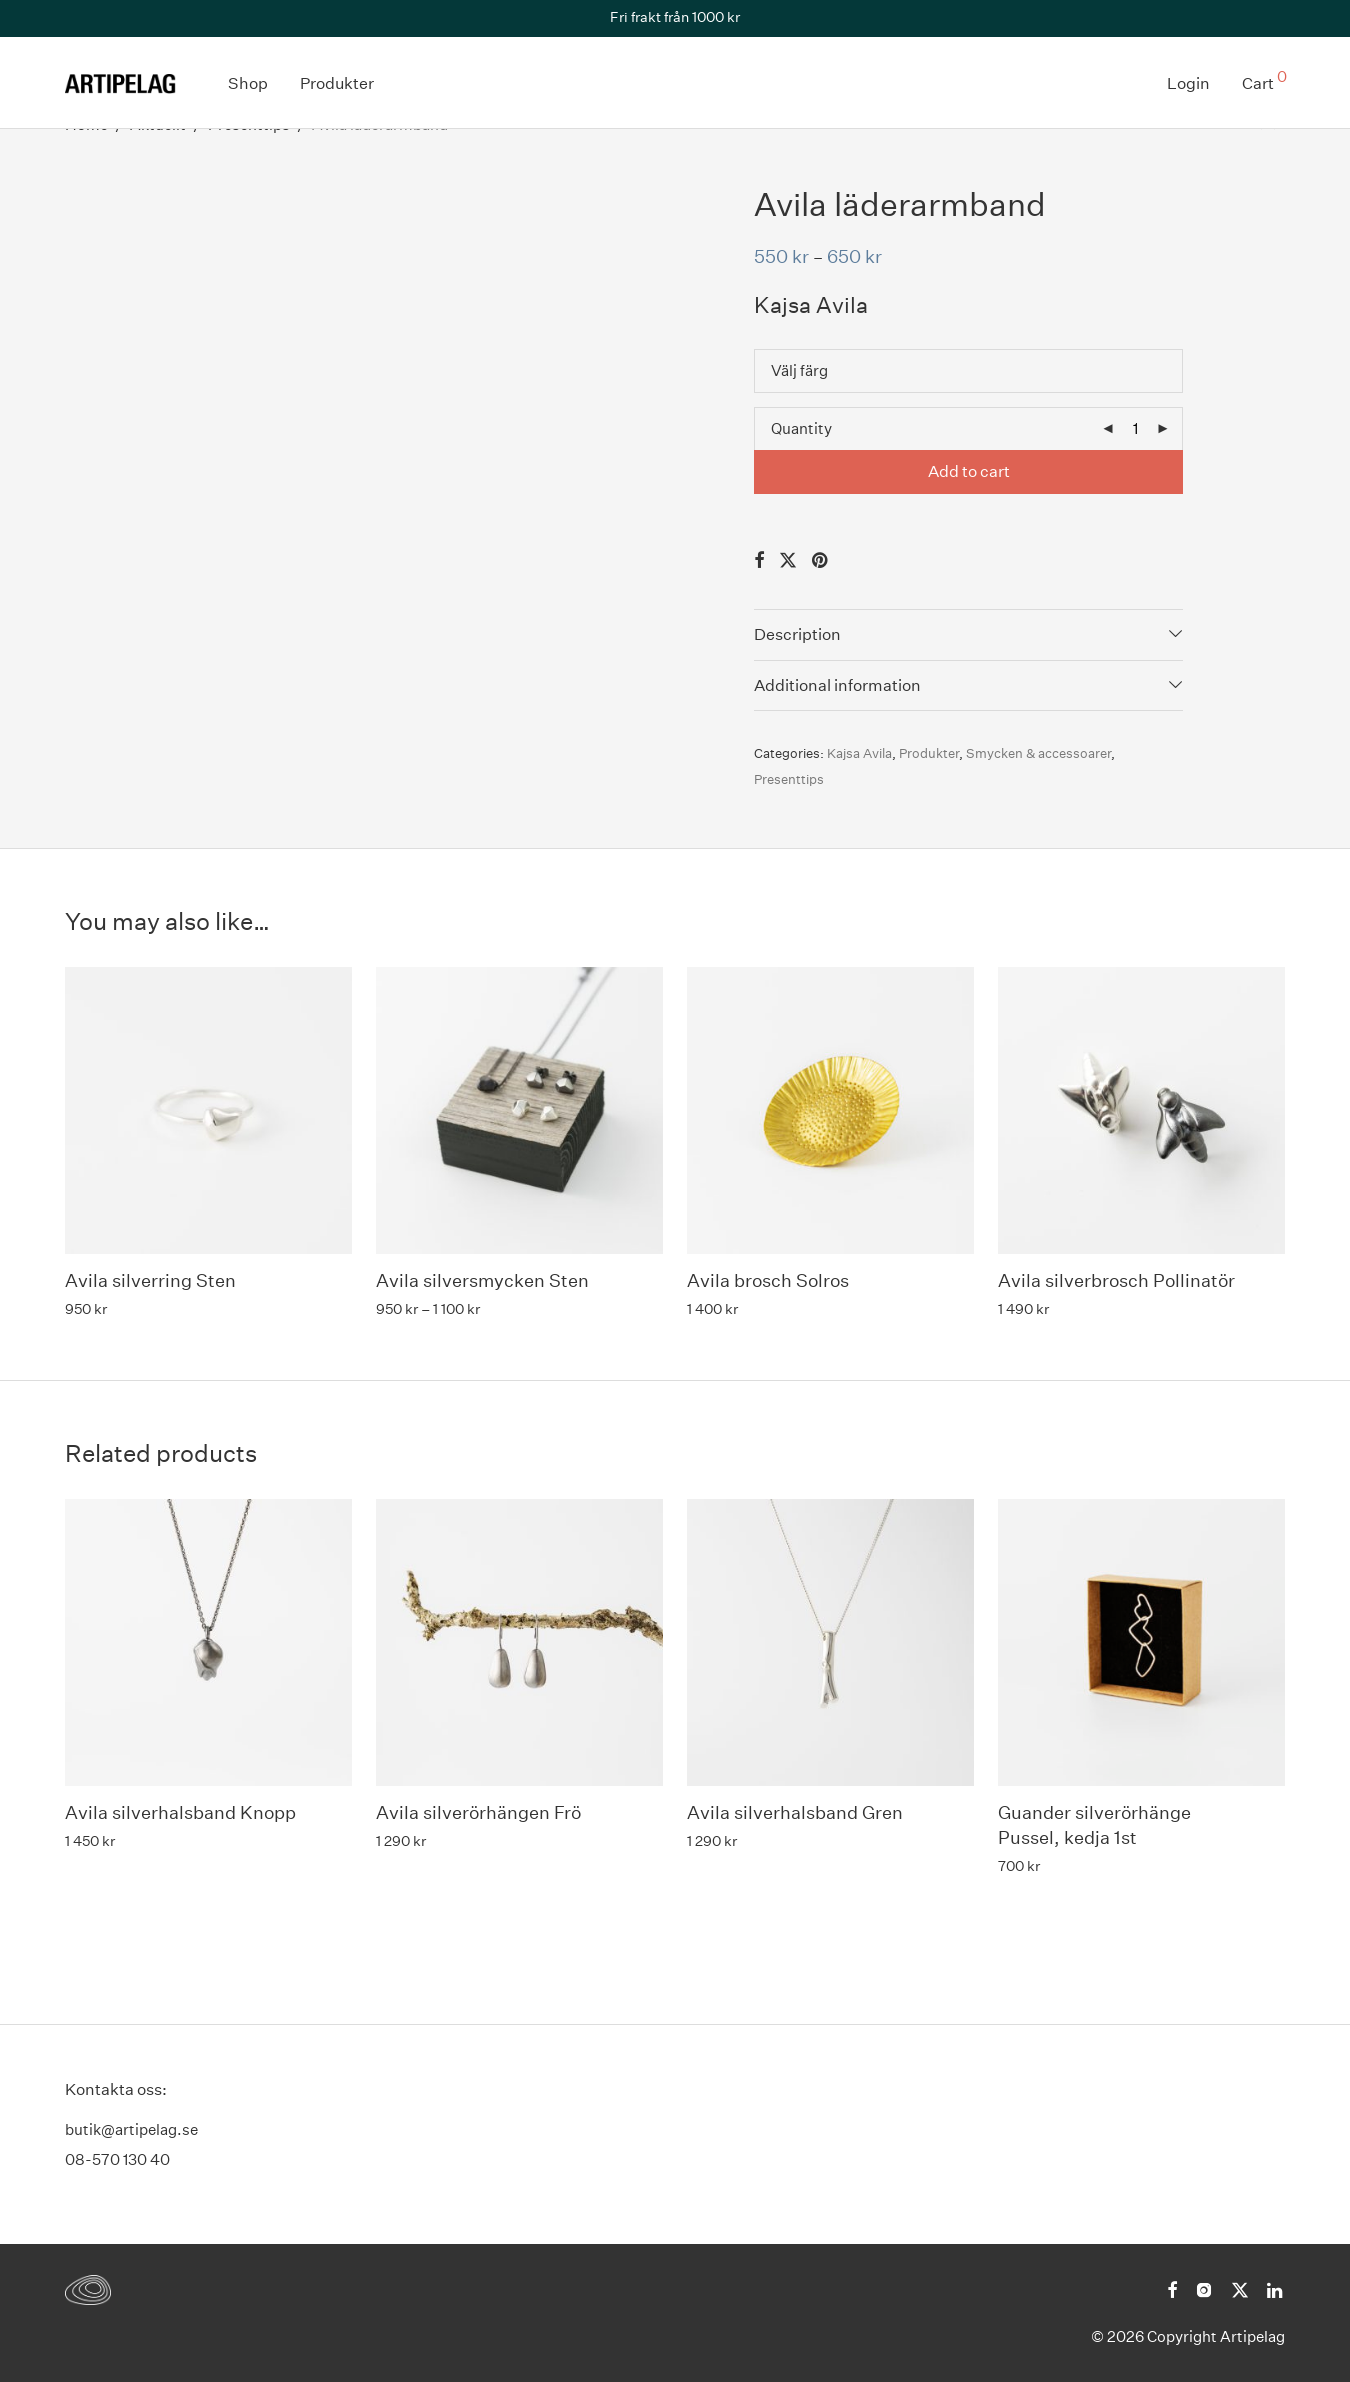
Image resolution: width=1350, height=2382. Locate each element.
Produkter (337, 83)
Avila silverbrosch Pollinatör (1116, 1280)
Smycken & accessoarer (1038, 753)
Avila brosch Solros (768, 1280)
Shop (248, 83)
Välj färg (799, 370)
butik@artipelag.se (131, 2129)
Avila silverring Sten (150, 1280)
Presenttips (789, 779)
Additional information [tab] (837, 685)
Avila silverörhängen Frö (478, 1812)
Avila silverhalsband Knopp (180, 1812)
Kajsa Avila (859, 753)
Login (1188, 83)
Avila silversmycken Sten (482, 1280)
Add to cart (969, 471)
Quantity (801, 428)
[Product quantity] (1135, 429)
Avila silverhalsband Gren (795, 1812)
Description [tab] (797, 634)
